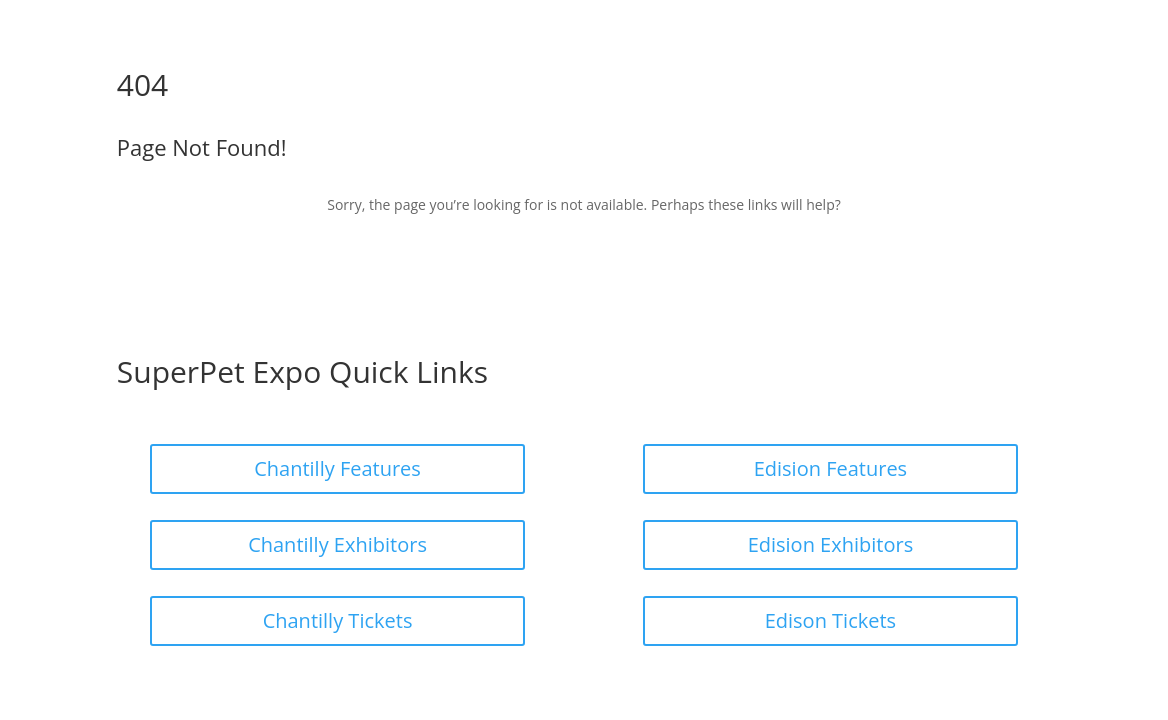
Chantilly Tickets (338, 620)
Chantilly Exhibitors (337, 544)
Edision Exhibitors (831, 544)
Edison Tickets (830, 620)
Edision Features (830, 468)
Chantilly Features (337, 468)
